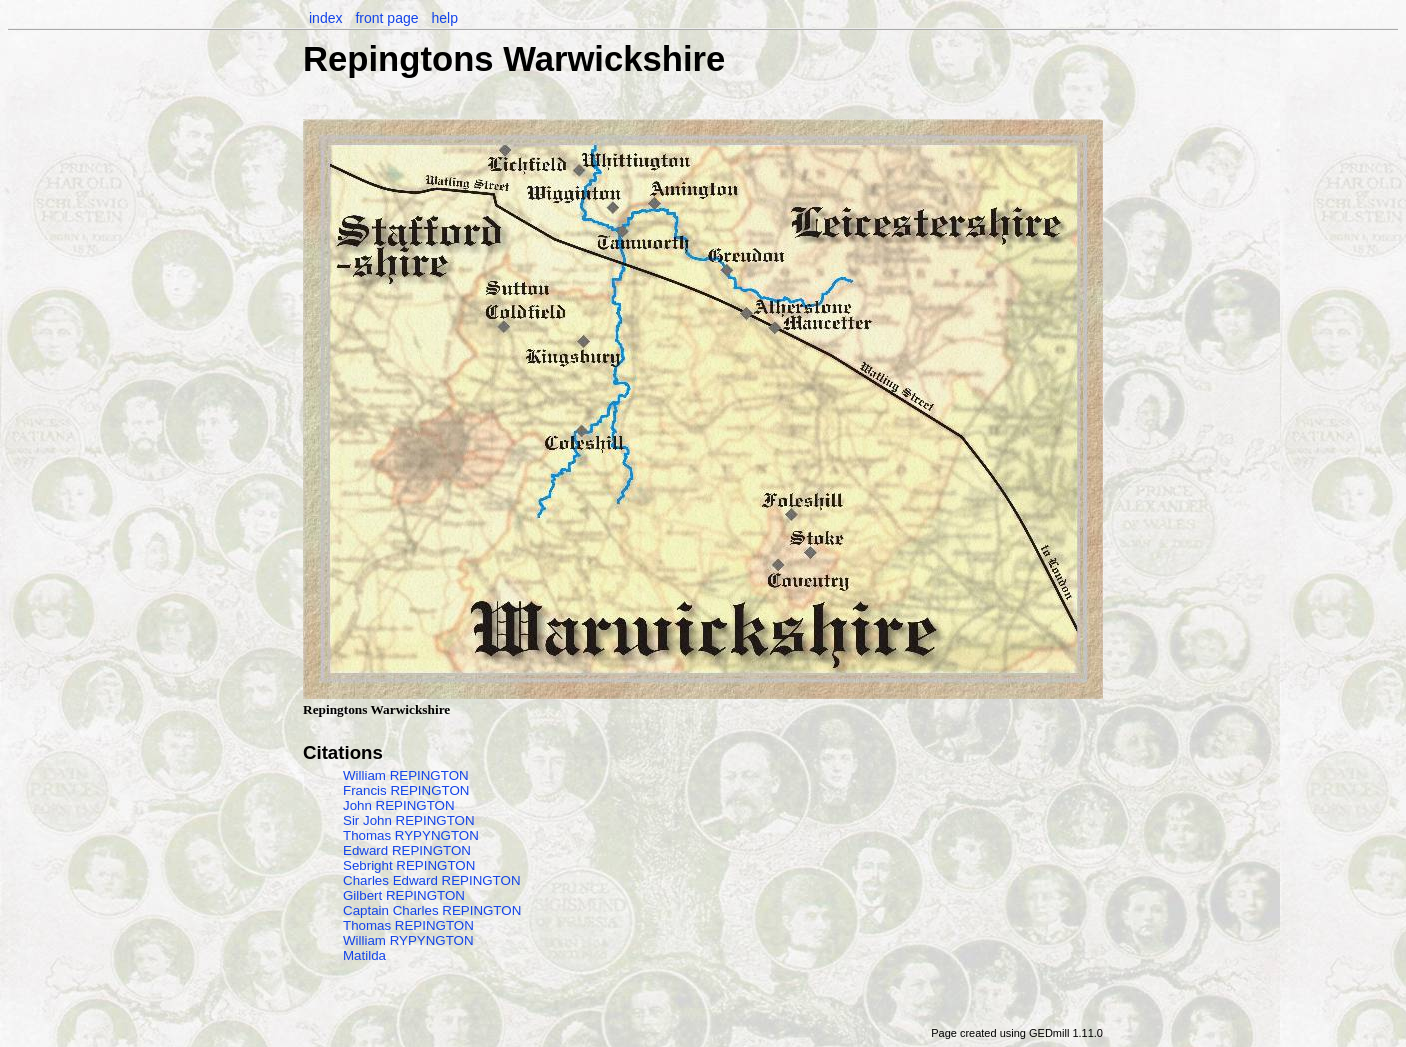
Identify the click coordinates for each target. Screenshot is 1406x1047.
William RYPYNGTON (408, 940)
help (444, 18)
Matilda (364, 955)
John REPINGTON (399, 805)
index (325, 18)
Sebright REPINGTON (409, 865)
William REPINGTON (406, 775)
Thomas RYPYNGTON (411, 835)
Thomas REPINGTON (408, 925)
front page (386, 18)
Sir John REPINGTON (409, 820)
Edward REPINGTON (407, 850)
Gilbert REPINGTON (404, 895)
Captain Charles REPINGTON (432, 910)
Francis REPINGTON (406, 790)
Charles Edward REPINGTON (432, 880)
